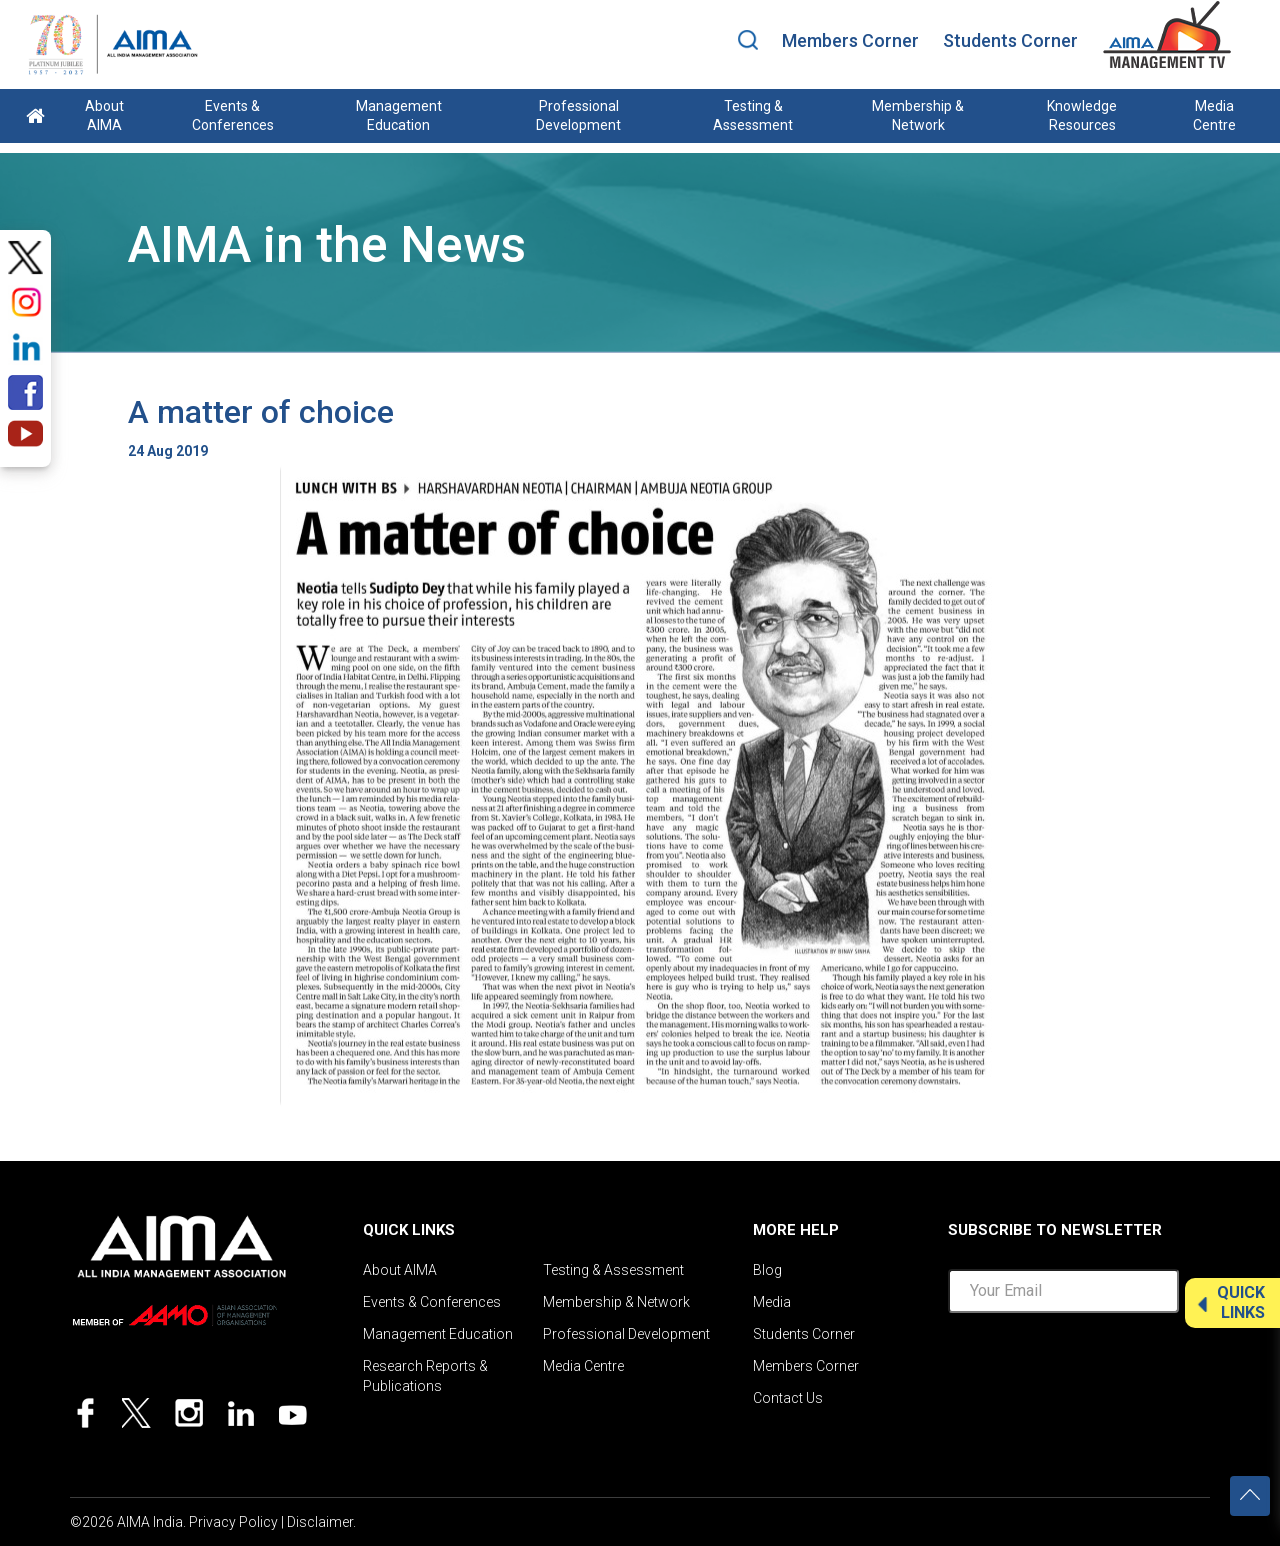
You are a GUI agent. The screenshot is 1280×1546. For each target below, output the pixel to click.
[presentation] (1100, 1368)
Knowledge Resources (1082, 115)
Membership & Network (918, 115)
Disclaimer (320, 1522)
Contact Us (788, 1398)
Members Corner (850, 40)
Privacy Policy (233, 1522)
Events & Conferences (233, 115)
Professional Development (578, 115)
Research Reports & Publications (425, 1376)
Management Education (399, 115)
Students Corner (1010, 40)
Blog (767, 1270)
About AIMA (104, 115)
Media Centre (1214, 115)
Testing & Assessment (753, 115)
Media (772, 1302)
